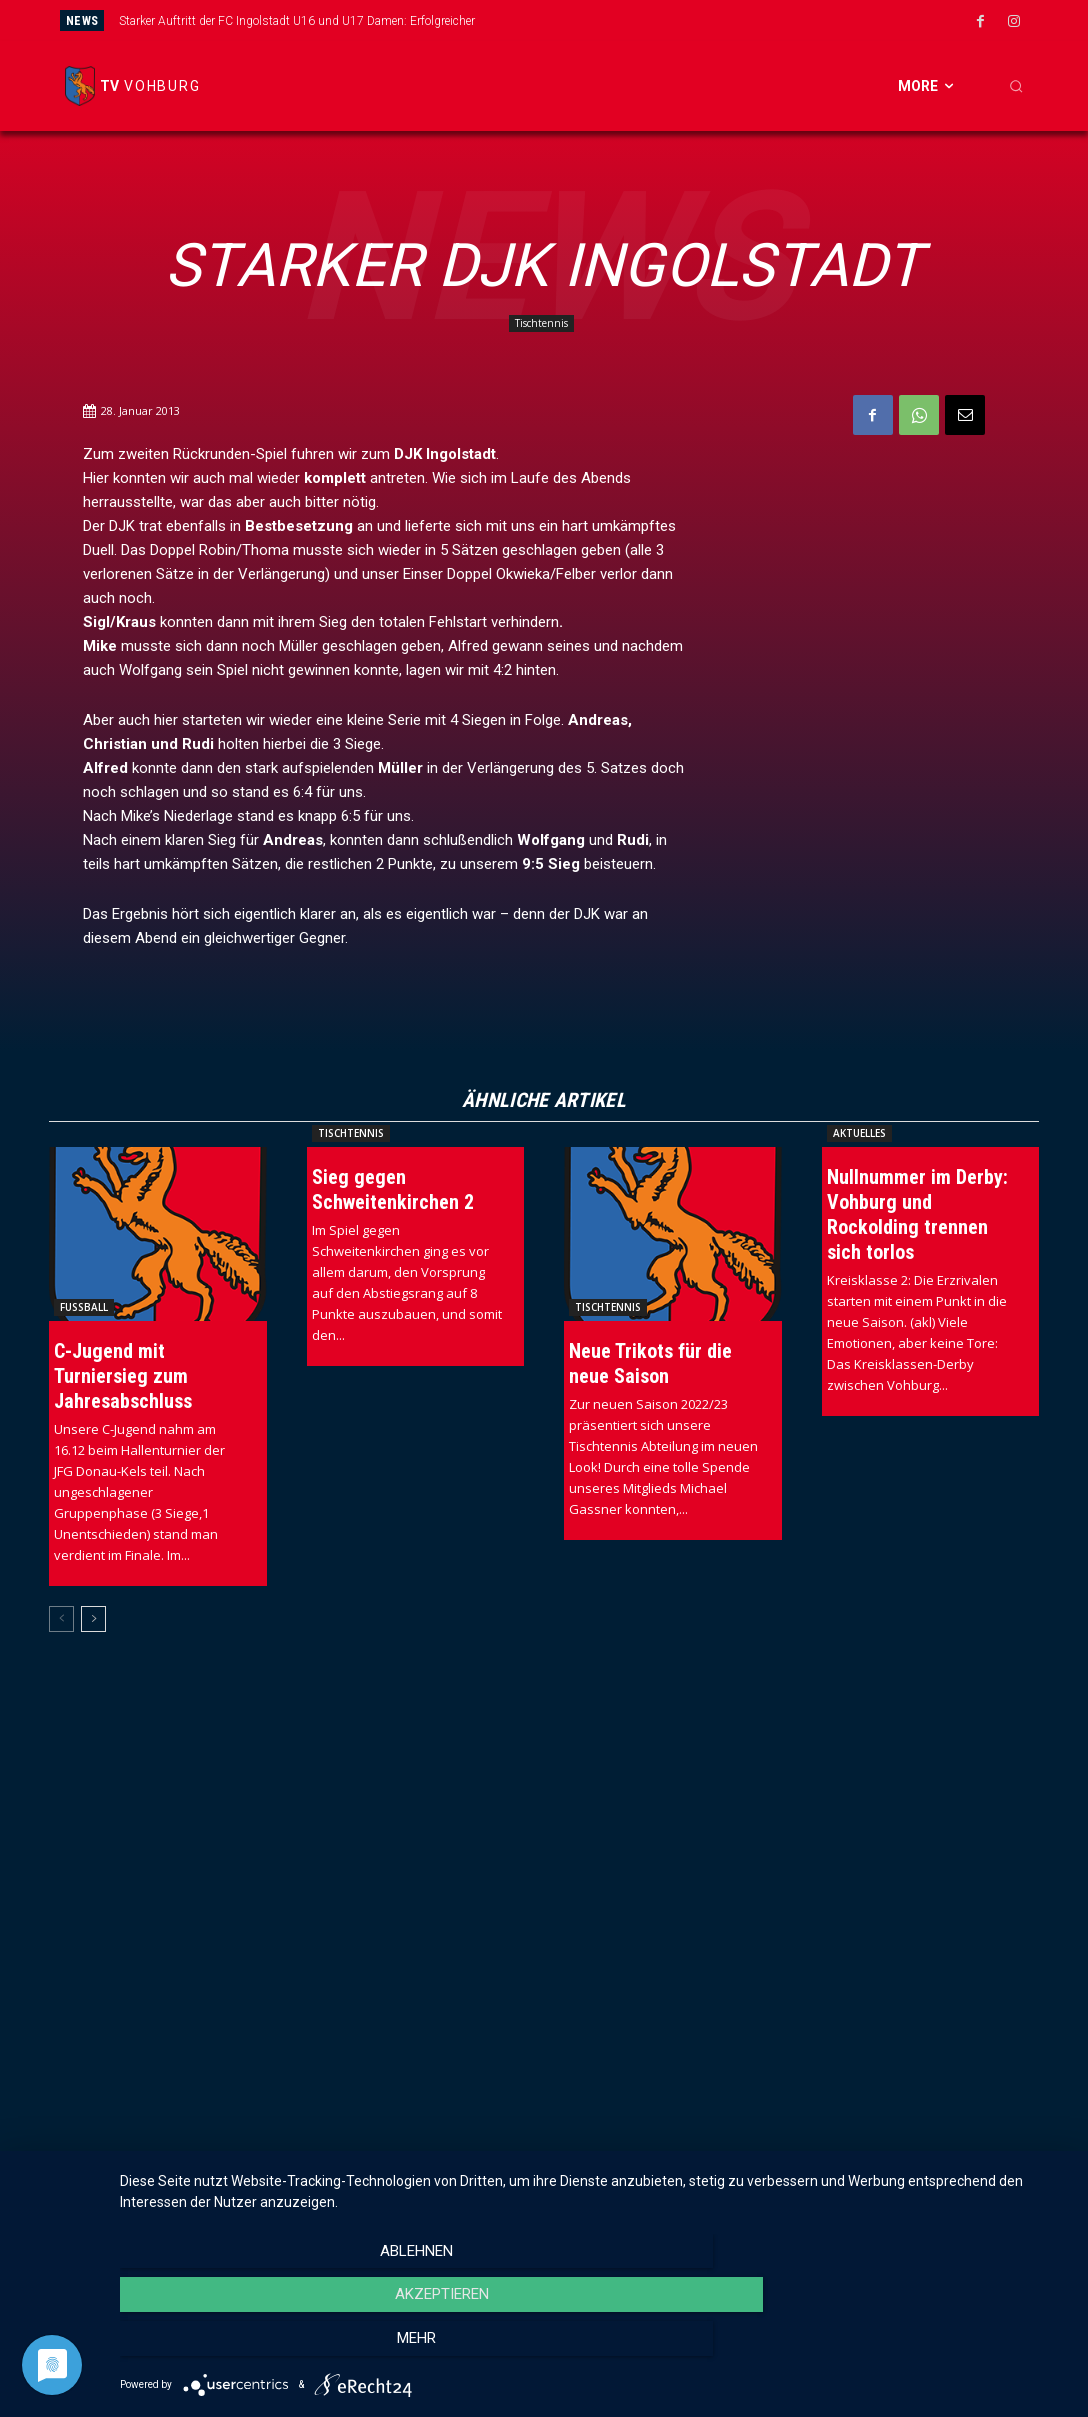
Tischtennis (541, 323)
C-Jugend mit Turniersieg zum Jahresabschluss (123, 1376)
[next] (618, 20)
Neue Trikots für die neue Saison (650, 1363)
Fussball (84, 1307)
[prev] (586, 20)
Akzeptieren (594, 2348)
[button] (1016, 86)
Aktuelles (859, 1133)
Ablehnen (262, 2348)
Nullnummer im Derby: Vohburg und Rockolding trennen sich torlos (917, 1214)
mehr (925, 2348)
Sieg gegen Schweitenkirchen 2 (393, 1189)
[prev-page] (61, 1619)
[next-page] (93, 1619)
